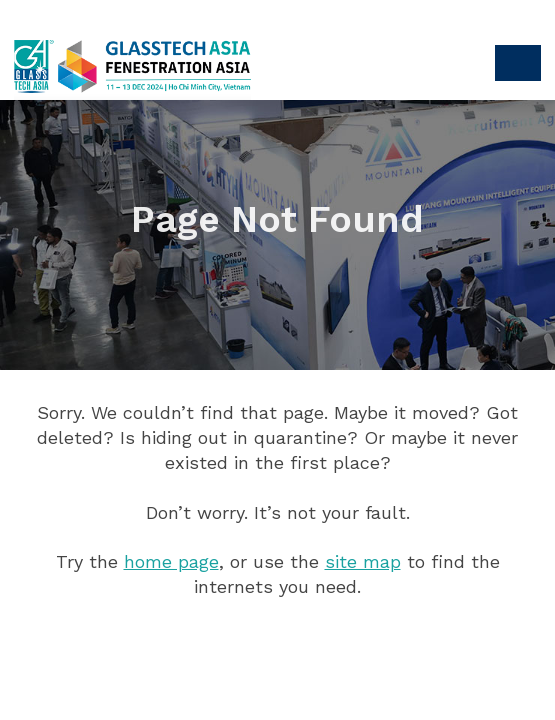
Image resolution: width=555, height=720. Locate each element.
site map (363, 561)
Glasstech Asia (124, 65)
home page (171, 561)
